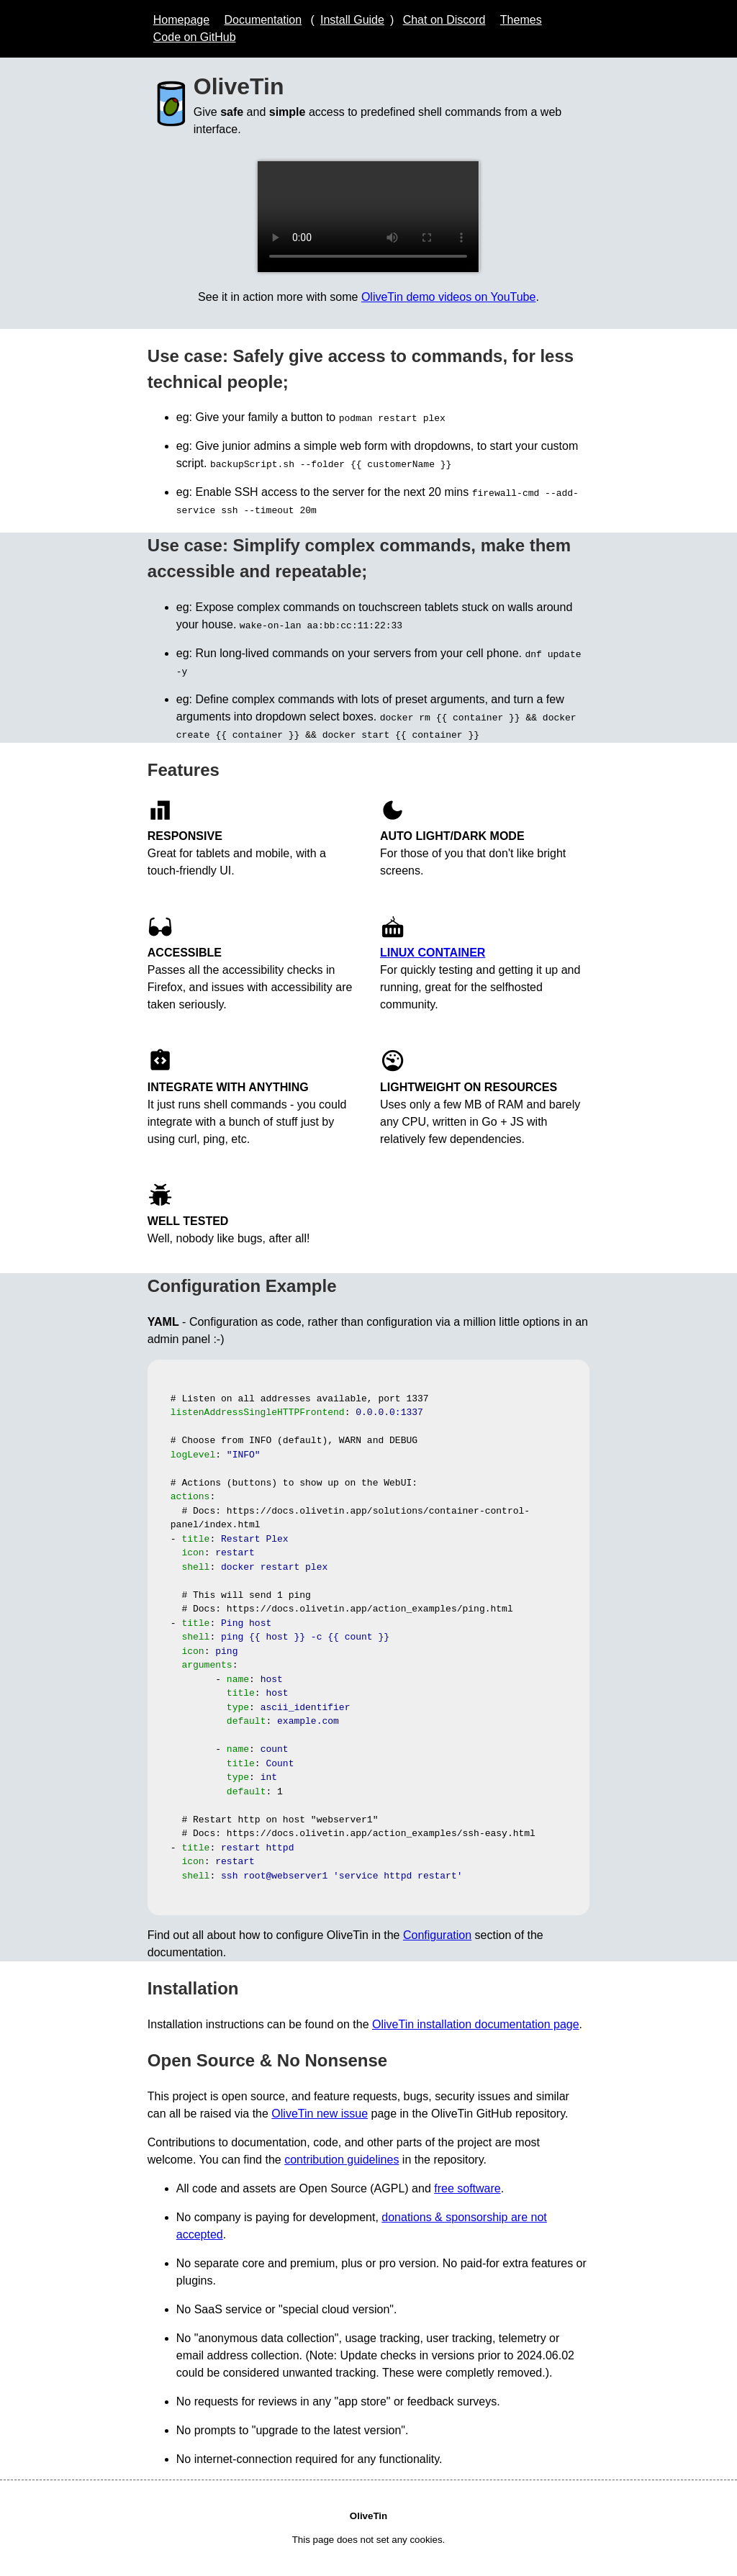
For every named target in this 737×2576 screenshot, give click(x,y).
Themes (521, 20)
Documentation (263, 20)
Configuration (437, 1935)
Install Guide (352, 20)
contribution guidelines (341, 2160)
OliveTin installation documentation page (475, 2024)
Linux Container (432, 952)
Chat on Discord (444, 20)
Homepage (181, 20)
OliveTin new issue (319, 2113)
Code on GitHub (194, 37)
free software (467, 2188)
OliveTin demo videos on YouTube (448, 297)
